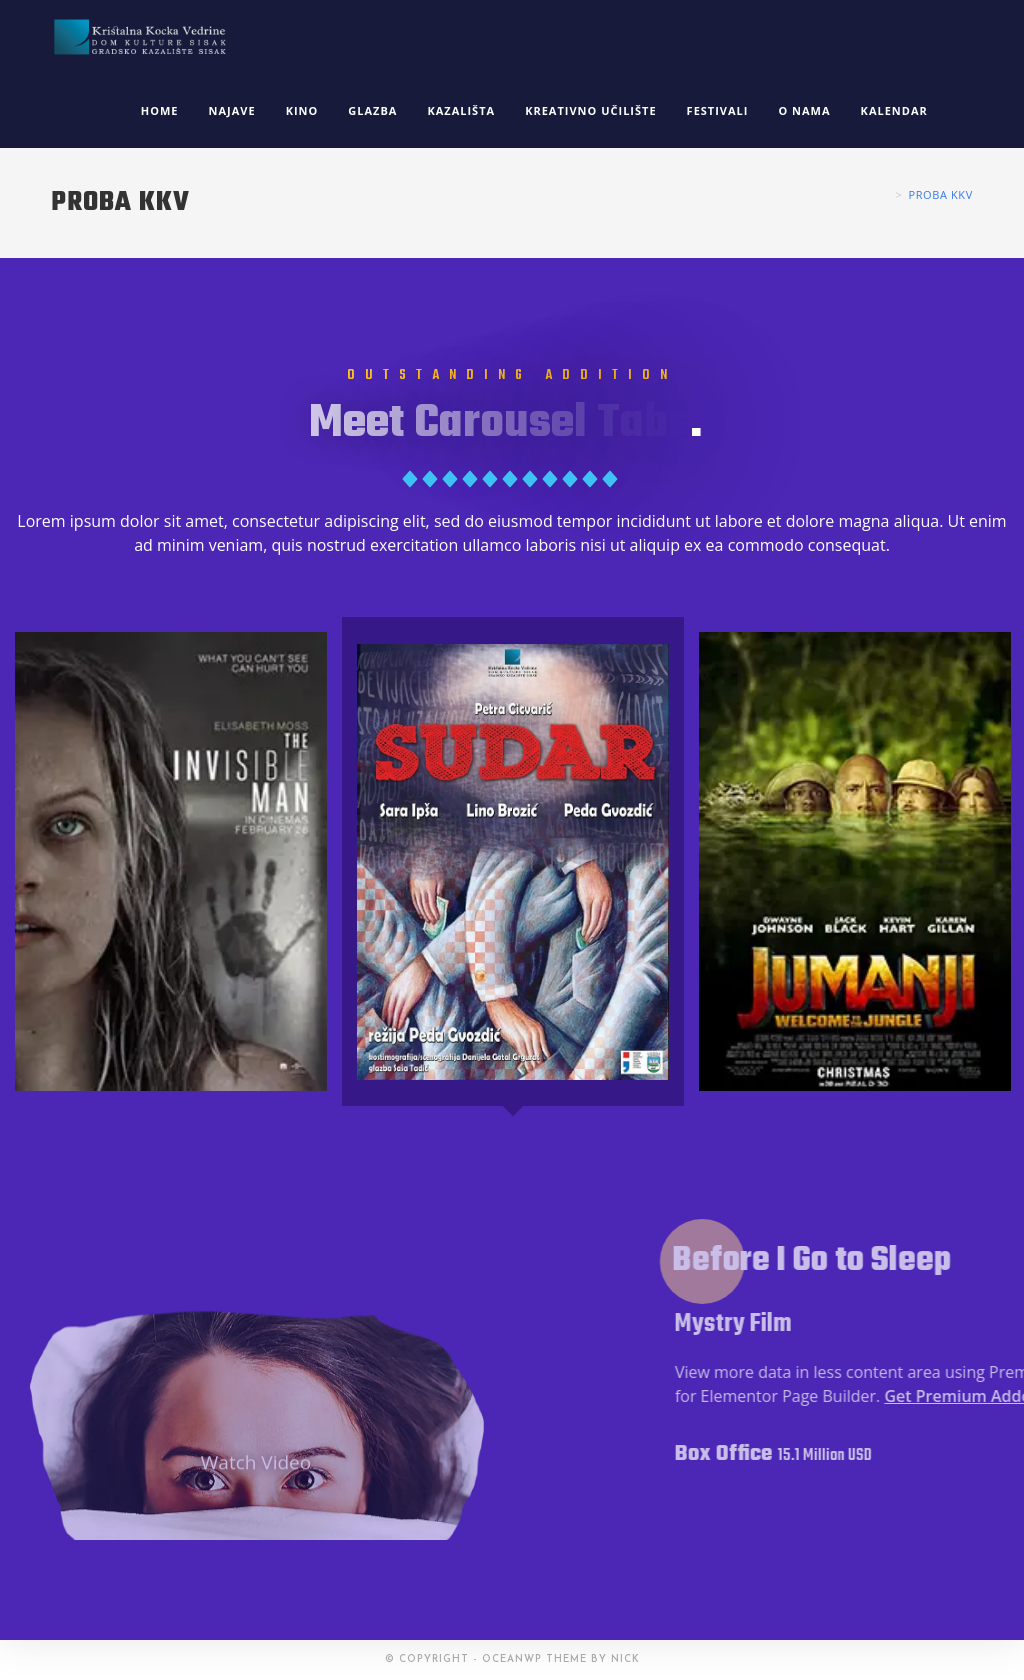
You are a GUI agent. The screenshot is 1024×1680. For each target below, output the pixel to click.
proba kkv (940, 194)
